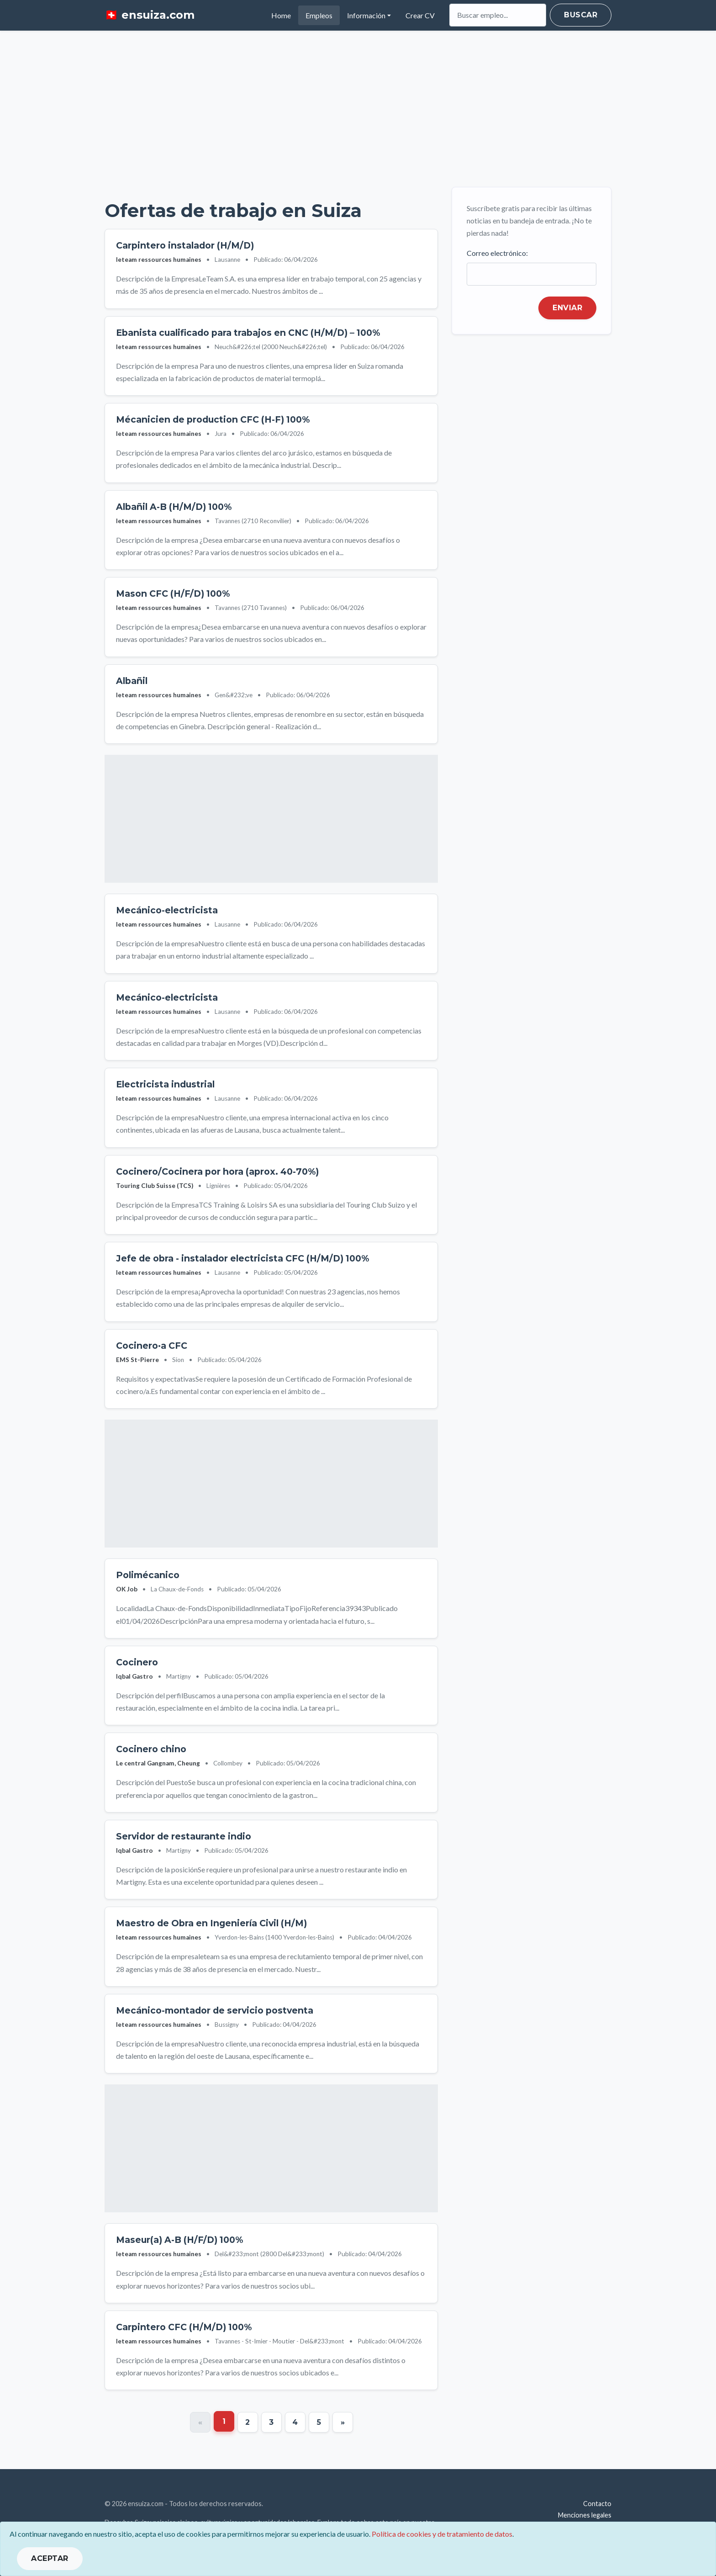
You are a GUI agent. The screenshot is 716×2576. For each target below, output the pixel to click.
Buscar (580, 15)
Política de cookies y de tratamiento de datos (442, 2533)
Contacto (597, 2503)
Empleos (318, 15)
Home (284, 14)
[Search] (497, 15)
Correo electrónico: (497, 253)
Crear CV (420, 15)
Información (366, 15)
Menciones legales (584, 2515)
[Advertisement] (358, 109)
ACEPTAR (49, 2558)
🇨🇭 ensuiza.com (150, 14)
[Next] (342, 2422)
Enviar (567, 307)
